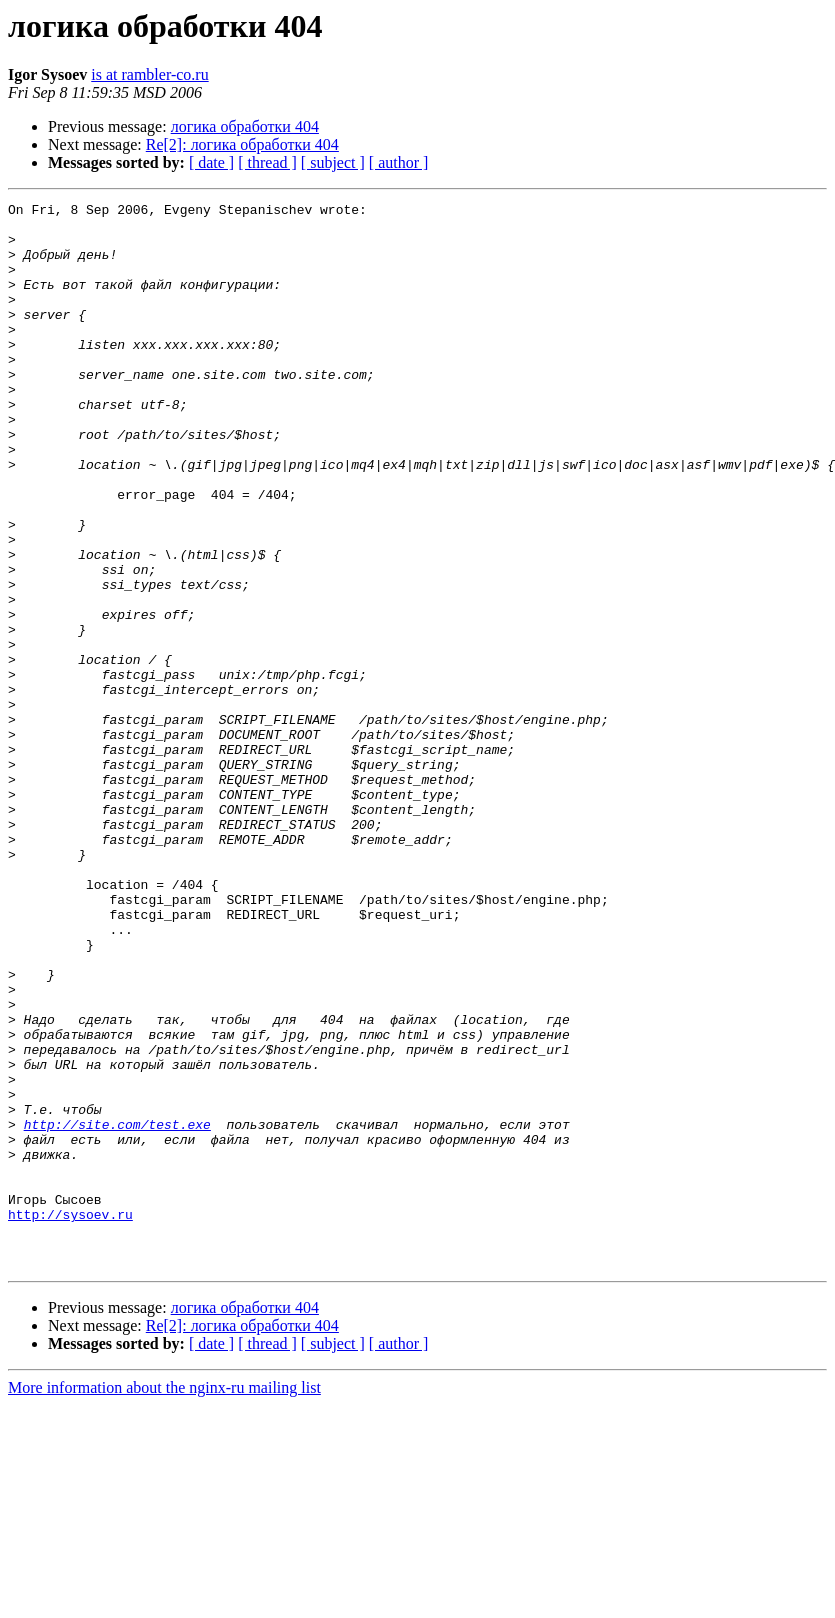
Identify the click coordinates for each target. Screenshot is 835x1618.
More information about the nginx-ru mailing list (164, 1600)
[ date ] (211, 162)
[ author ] (399, 162)
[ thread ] (267, 162)
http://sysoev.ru (70, 1418)
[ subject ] (333, 162)
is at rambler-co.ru (149, 74)
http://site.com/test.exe (117, 1310)
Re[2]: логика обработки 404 (242, 144)
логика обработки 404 (245, 126)
